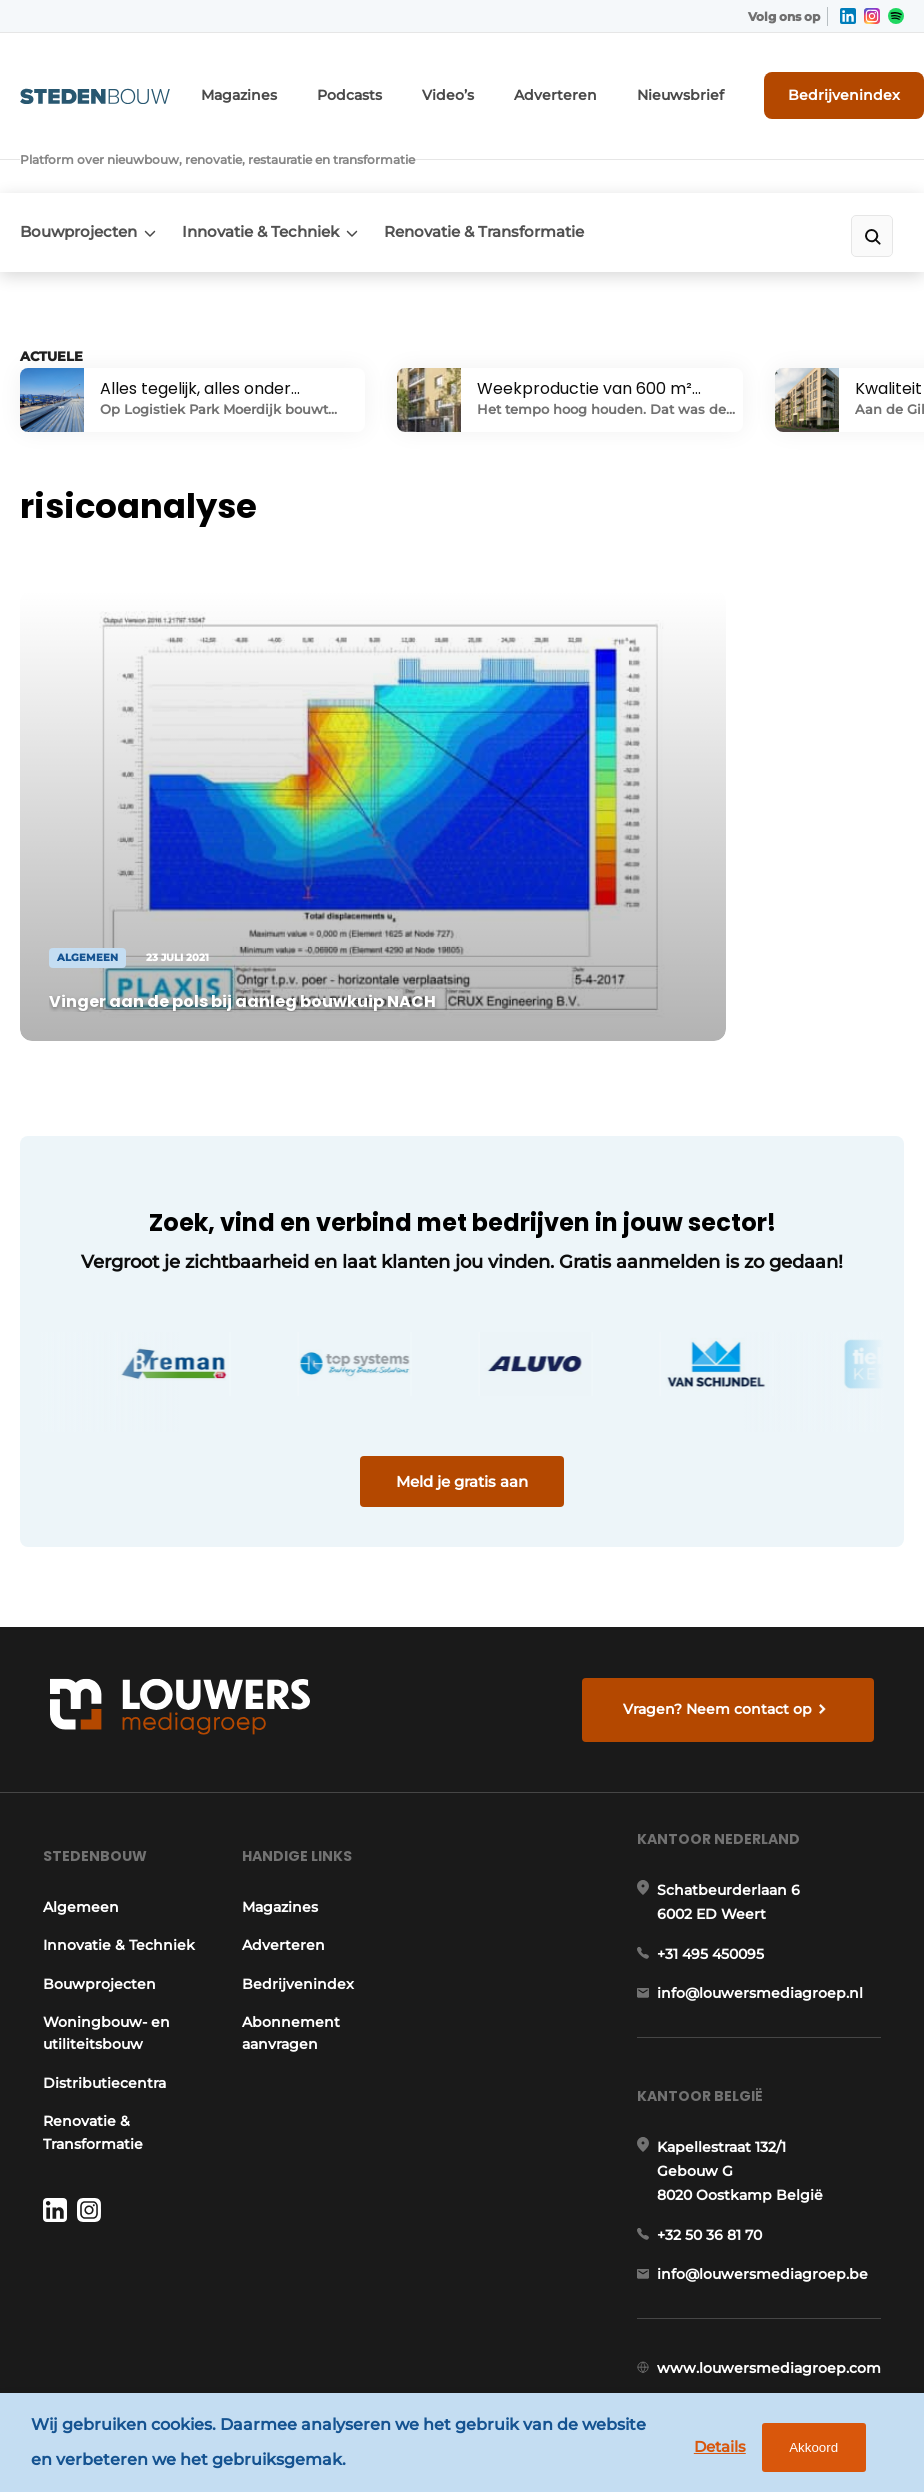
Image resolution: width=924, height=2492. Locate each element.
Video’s (473, 87)
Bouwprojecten (78, 176)
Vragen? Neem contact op (722, 1589)
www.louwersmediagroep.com (775, 2317)
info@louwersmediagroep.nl (766, 1914)
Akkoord (805, 2451)
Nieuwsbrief (679, 87)
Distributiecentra (98, 2008)
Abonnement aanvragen (288, 1936)
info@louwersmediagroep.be (768, 2214)
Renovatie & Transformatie (510, 176)
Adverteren (569, 87)
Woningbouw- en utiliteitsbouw (100, 1959)
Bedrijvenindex (829, 87)
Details (711, 2450)
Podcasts (383, 87)
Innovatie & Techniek (273, 176)
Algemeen (75, 1810)
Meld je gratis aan (462, 1348)
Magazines (283, 87)
